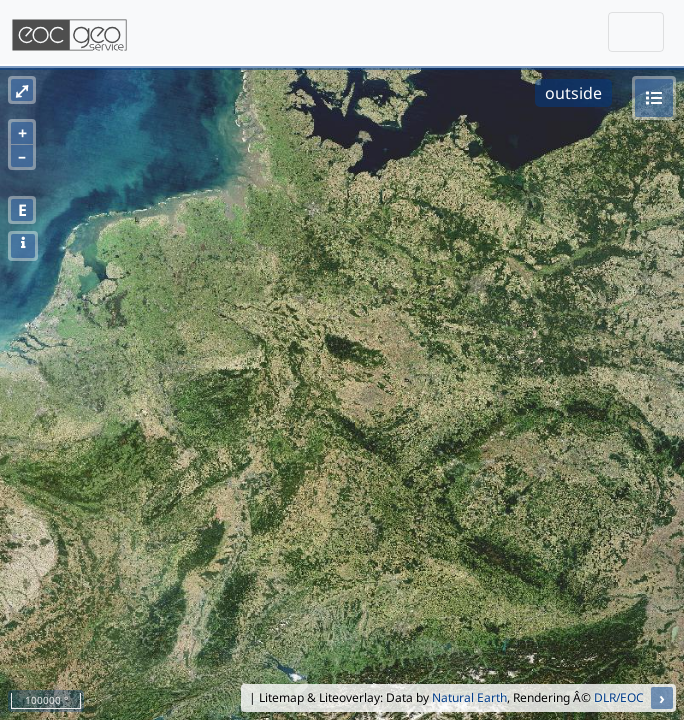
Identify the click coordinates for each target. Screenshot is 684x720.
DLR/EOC (619, 697)
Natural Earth (469, 697)
